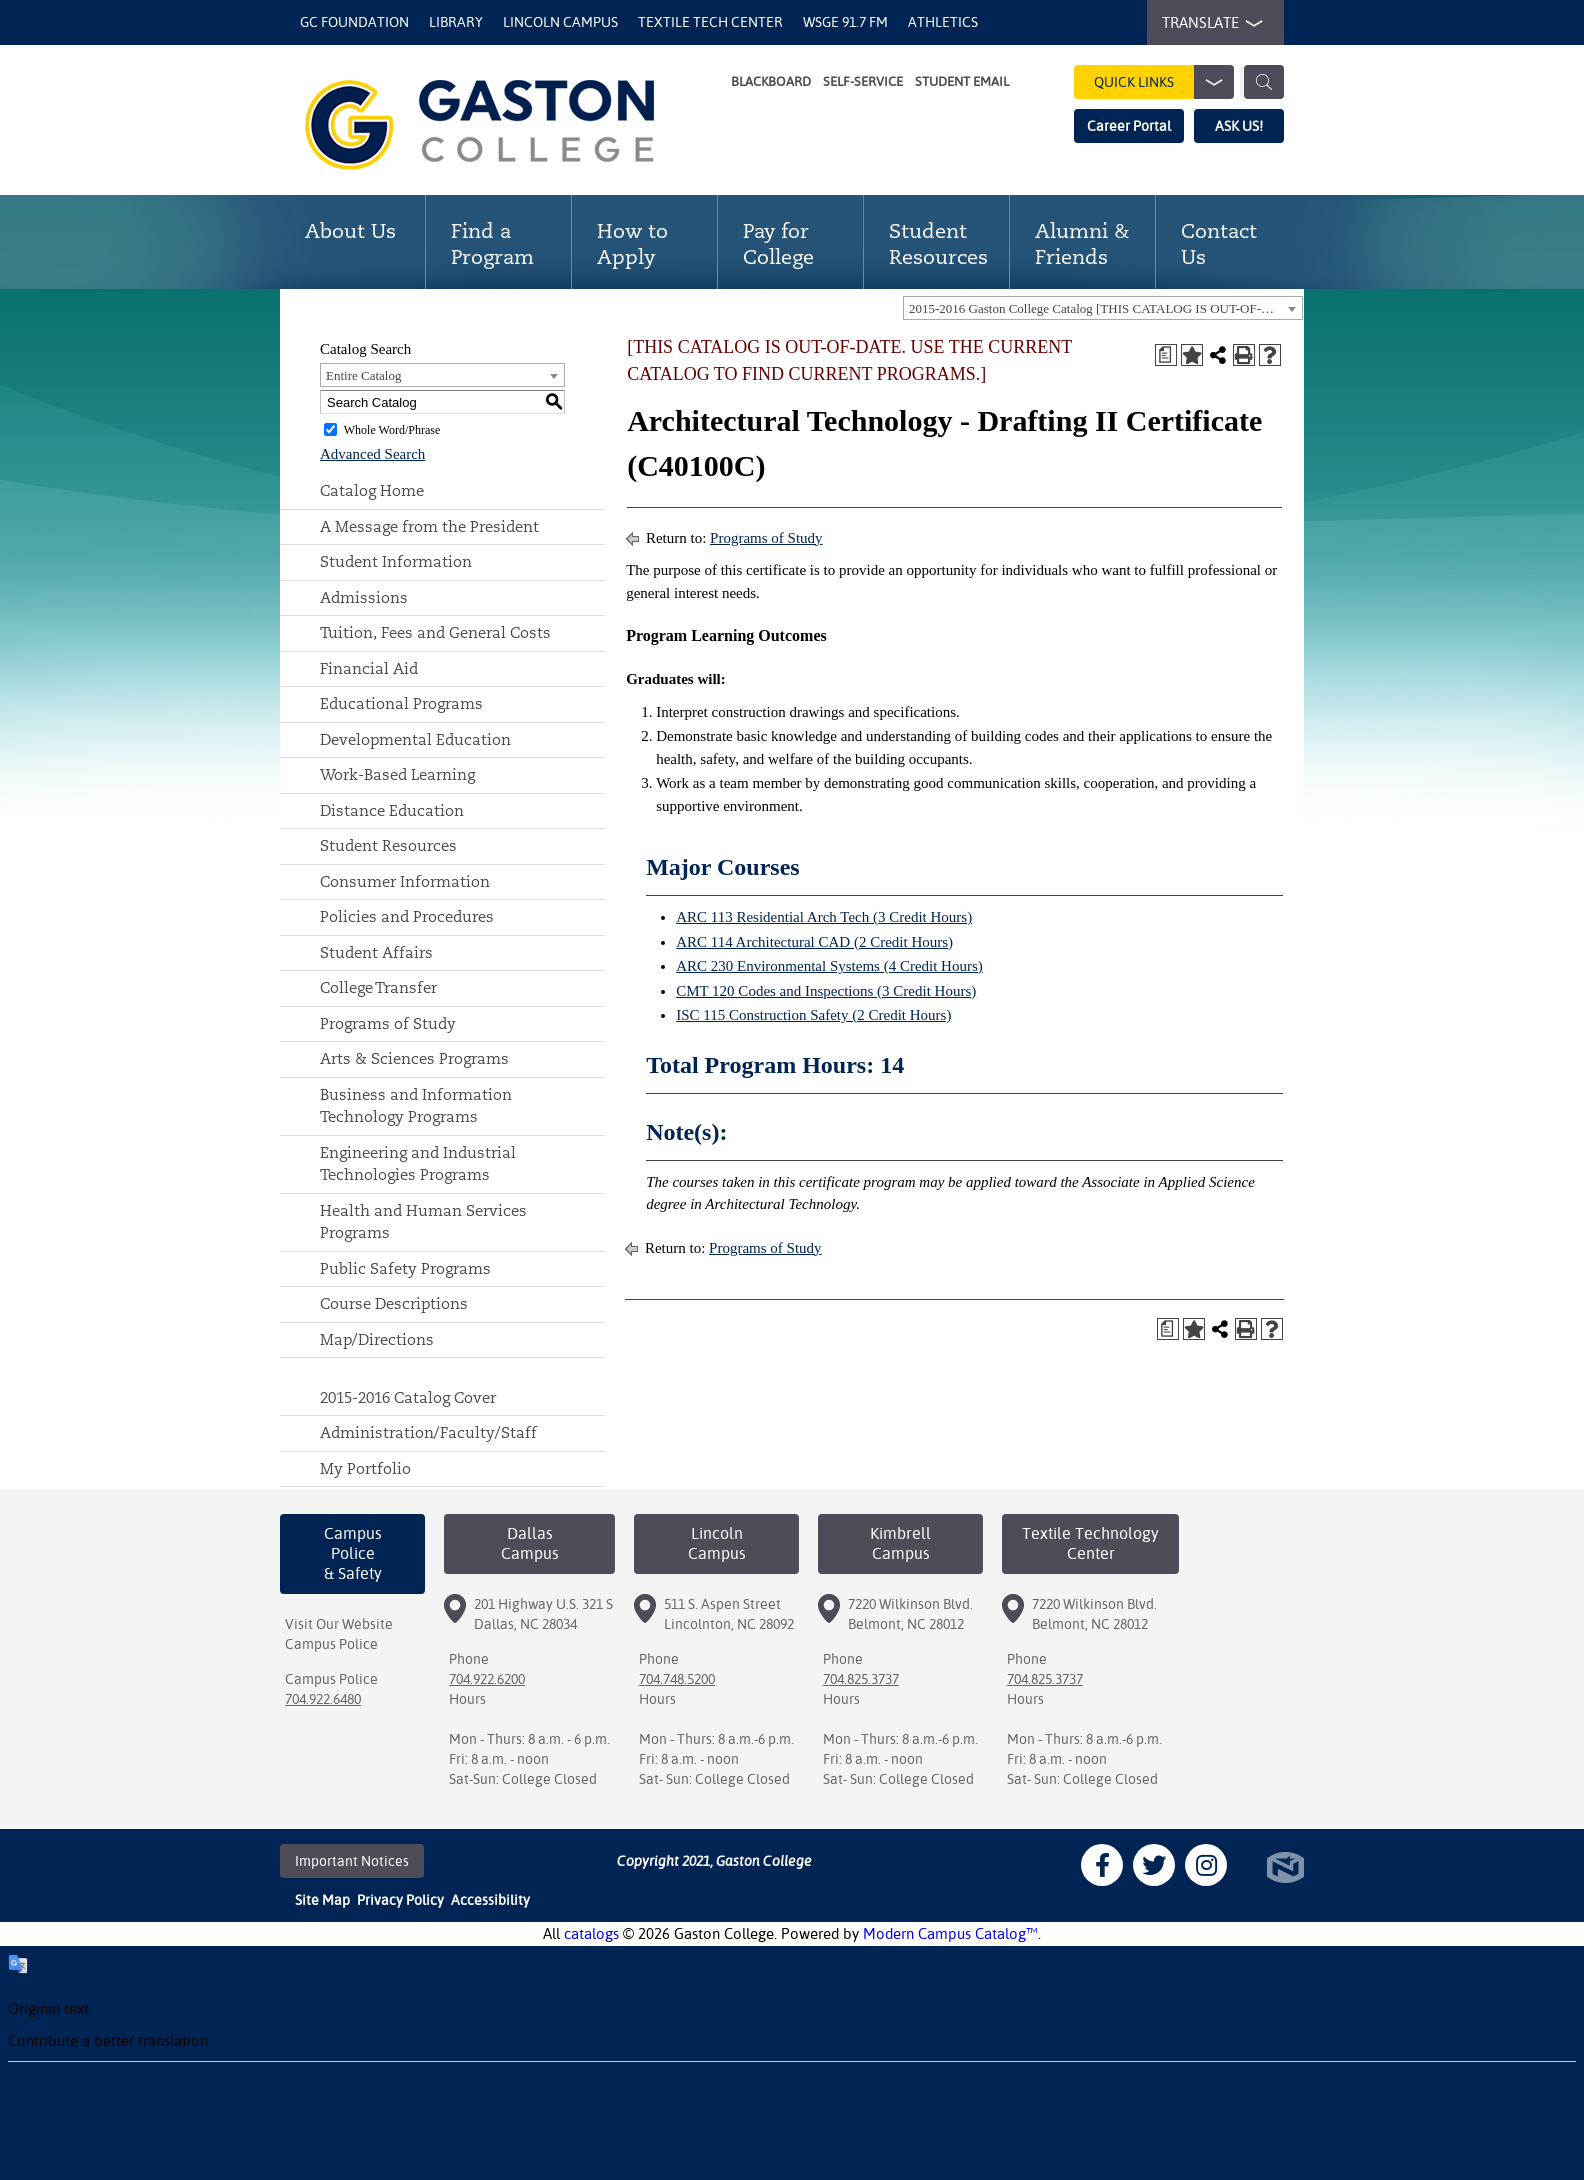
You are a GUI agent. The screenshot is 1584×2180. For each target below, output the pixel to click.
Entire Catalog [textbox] (363, 375)
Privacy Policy (400, 1900)
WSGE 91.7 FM (845, 22)
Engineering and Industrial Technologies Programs (418, 1164)
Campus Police (331, 1644)
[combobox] (1103, 308)
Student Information (396, 561)
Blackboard (771, 81)
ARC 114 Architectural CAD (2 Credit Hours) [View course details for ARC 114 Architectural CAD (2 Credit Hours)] (814, 942)
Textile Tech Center (710, 22)
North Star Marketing (1285, 1867)
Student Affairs (376, 952)
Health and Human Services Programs (423, 1222)
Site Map (322, 1900)
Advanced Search (372, 454)
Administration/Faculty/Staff (428, 1432)
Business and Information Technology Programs (416, 1106)
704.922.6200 (487, 1679)
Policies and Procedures (407, 916)
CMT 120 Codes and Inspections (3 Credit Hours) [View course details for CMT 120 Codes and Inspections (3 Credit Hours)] (826, 991)
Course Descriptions (394, 1303)
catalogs (591, 1933)
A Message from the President (429, 526)
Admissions (364, 597)
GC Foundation (354, 22)
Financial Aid (369, 668)
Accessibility (490, 1900)
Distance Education (392, 810)
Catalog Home (372, 490)
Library (456, 22)
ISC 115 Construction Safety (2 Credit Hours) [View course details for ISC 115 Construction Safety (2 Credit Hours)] (813, 1015)
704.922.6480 (323, 1699)
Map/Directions (377, 1339)
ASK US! (1239, 126)
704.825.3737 (861, 1679)
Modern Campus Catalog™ (950, 1933)
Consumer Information (405, 881)
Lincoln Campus (560, 22)
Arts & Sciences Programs (414, 1058)
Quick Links (1164, 82)
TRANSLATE (1208, 23)
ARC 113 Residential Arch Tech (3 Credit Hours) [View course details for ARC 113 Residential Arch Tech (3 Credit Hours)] (824, 917)
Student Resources (388, 845)
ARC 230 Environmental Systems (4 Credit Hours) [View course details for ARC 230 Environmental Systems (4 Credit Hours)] (829, 966)
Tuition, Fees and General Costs (435, 632)
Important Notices (352, 1861)
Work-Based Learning (397, 774)
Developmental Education (415, 739)
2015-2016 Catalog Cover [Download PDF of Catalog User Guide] (408, 1397)
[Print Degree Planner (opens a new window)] (1166, 355)
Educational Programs (401, 703)
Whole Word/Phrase (392, 430)
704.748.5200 (677, 1679)
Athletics (943, 22)
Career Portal (1129, 126)
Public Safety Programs (405, 1268)
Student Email (962, 81)
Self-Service (863, 81)
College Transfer (378, 987)
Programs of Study (388, 1023)
